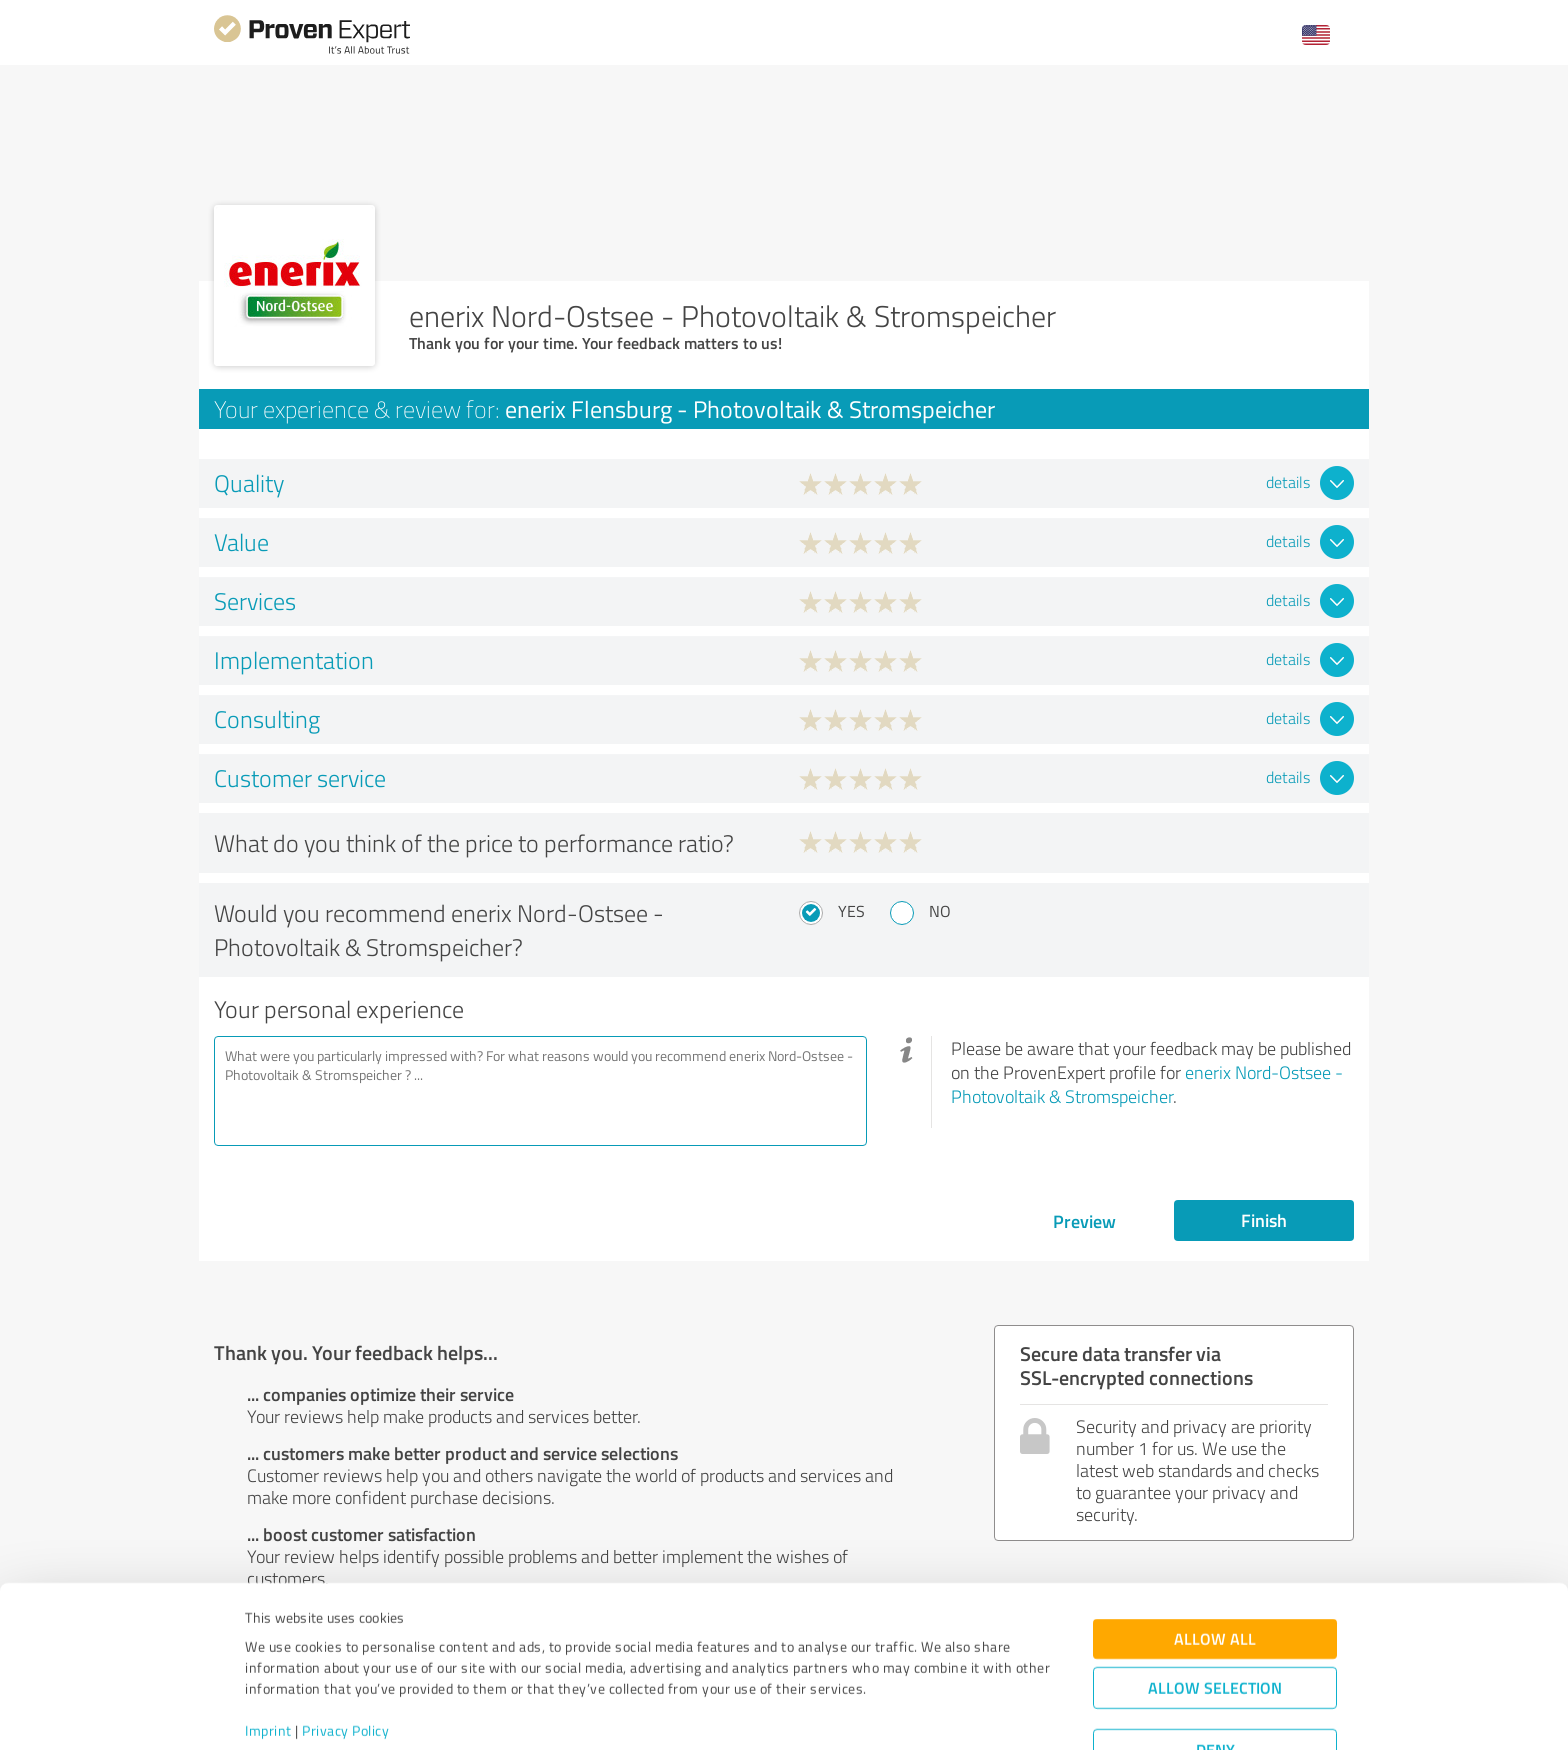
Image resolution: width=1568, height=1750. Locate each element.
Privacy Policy (345, 1656)
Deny (1215, 1675)
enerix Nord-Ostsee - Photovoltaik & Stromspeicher (1147, 1084)
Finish (1264, 1220)
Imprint (268, 1656)
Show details (909, 1712)
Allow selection (1215, 1613)
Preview (1084, 1221)
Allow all (1215, 1564)
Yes (851, 911)
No (940, 911)
